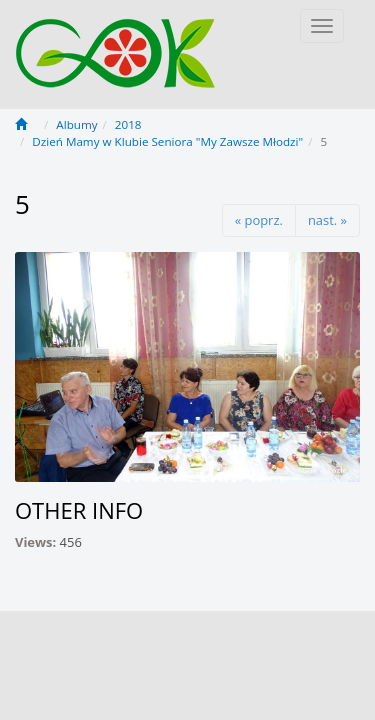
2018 (128, 124)
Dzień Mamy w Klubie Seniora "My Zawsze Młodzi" (167, 141)
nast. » (327, 220)
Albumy (76, 124)
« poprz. (259, 220)
